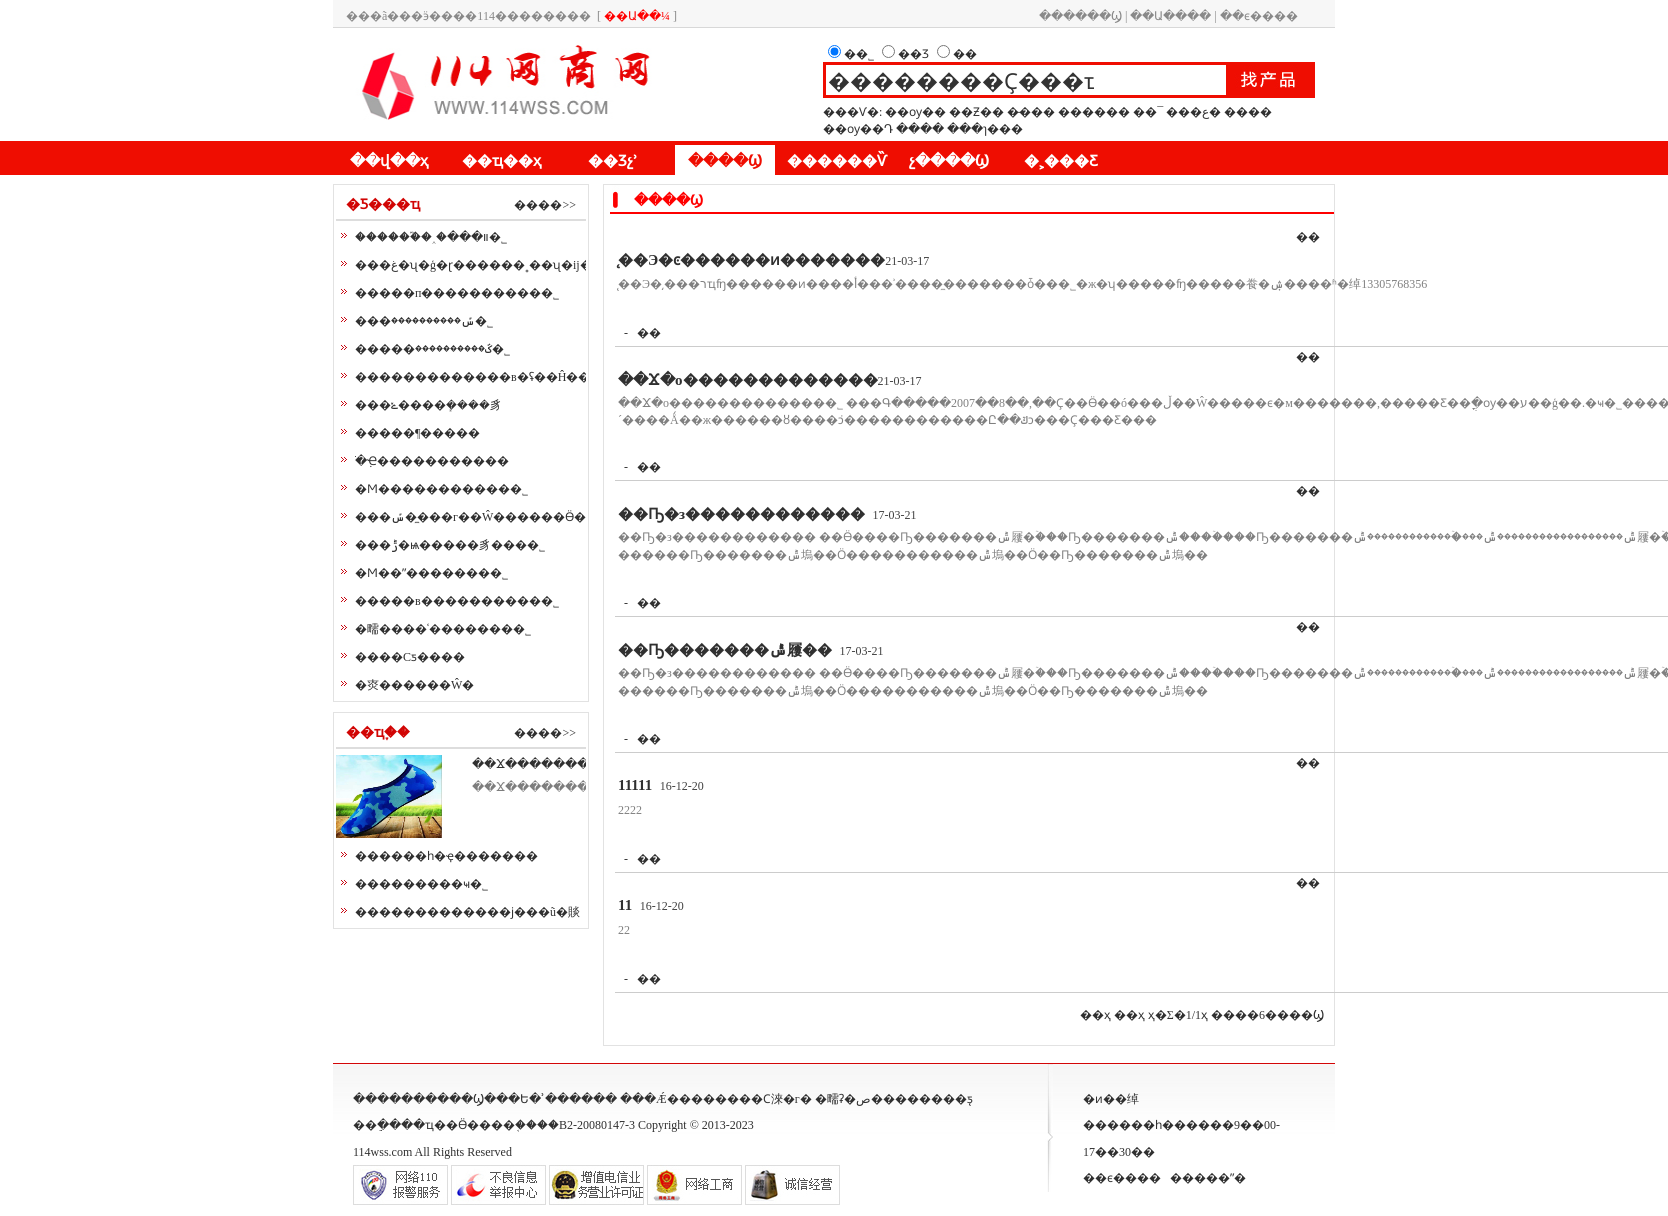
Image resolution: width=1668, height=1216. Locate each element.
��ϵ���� (1259, 16)
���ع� (1193, 112)
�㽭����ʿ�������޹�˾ (443, 629)
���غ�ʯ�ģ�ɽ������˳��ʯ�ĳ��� (485, 265)
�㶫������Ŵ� (414, 685)
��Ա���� (1170, 16)
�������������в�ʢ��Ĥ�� (472, 377)
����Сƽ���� (410, 657)
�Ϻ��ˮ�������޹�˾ (431, 573)
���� (1248, 112)
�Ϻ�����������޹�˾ (441, 489)
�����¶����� (417, 433)
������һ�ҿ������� (446, 856)
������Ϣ (1080, 16)
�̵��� (1031, 112)
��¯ (1148, 112)
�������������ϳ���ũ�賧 (467, 912)
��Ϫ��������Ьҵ (544, 764)
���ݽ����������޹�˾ (424, 321)
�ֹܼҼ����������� (432, 461)
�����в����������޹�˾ (457, 601)
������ (1094, 112)
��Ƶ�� (976, 112)
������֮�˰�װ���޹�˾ (431, 237)
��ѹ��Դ (858, 129)
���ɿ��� (985, 129)
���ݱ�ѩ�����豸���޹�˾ (450, 545)
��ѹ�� (915, 112)
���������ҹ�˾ (421, 884)
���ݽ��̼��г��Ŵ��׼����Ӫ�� (476, 517)
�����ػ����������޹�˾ (432, 349)
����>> (545, 205)
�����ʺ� (1208, 1178)
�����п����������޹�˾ (457, 293)
